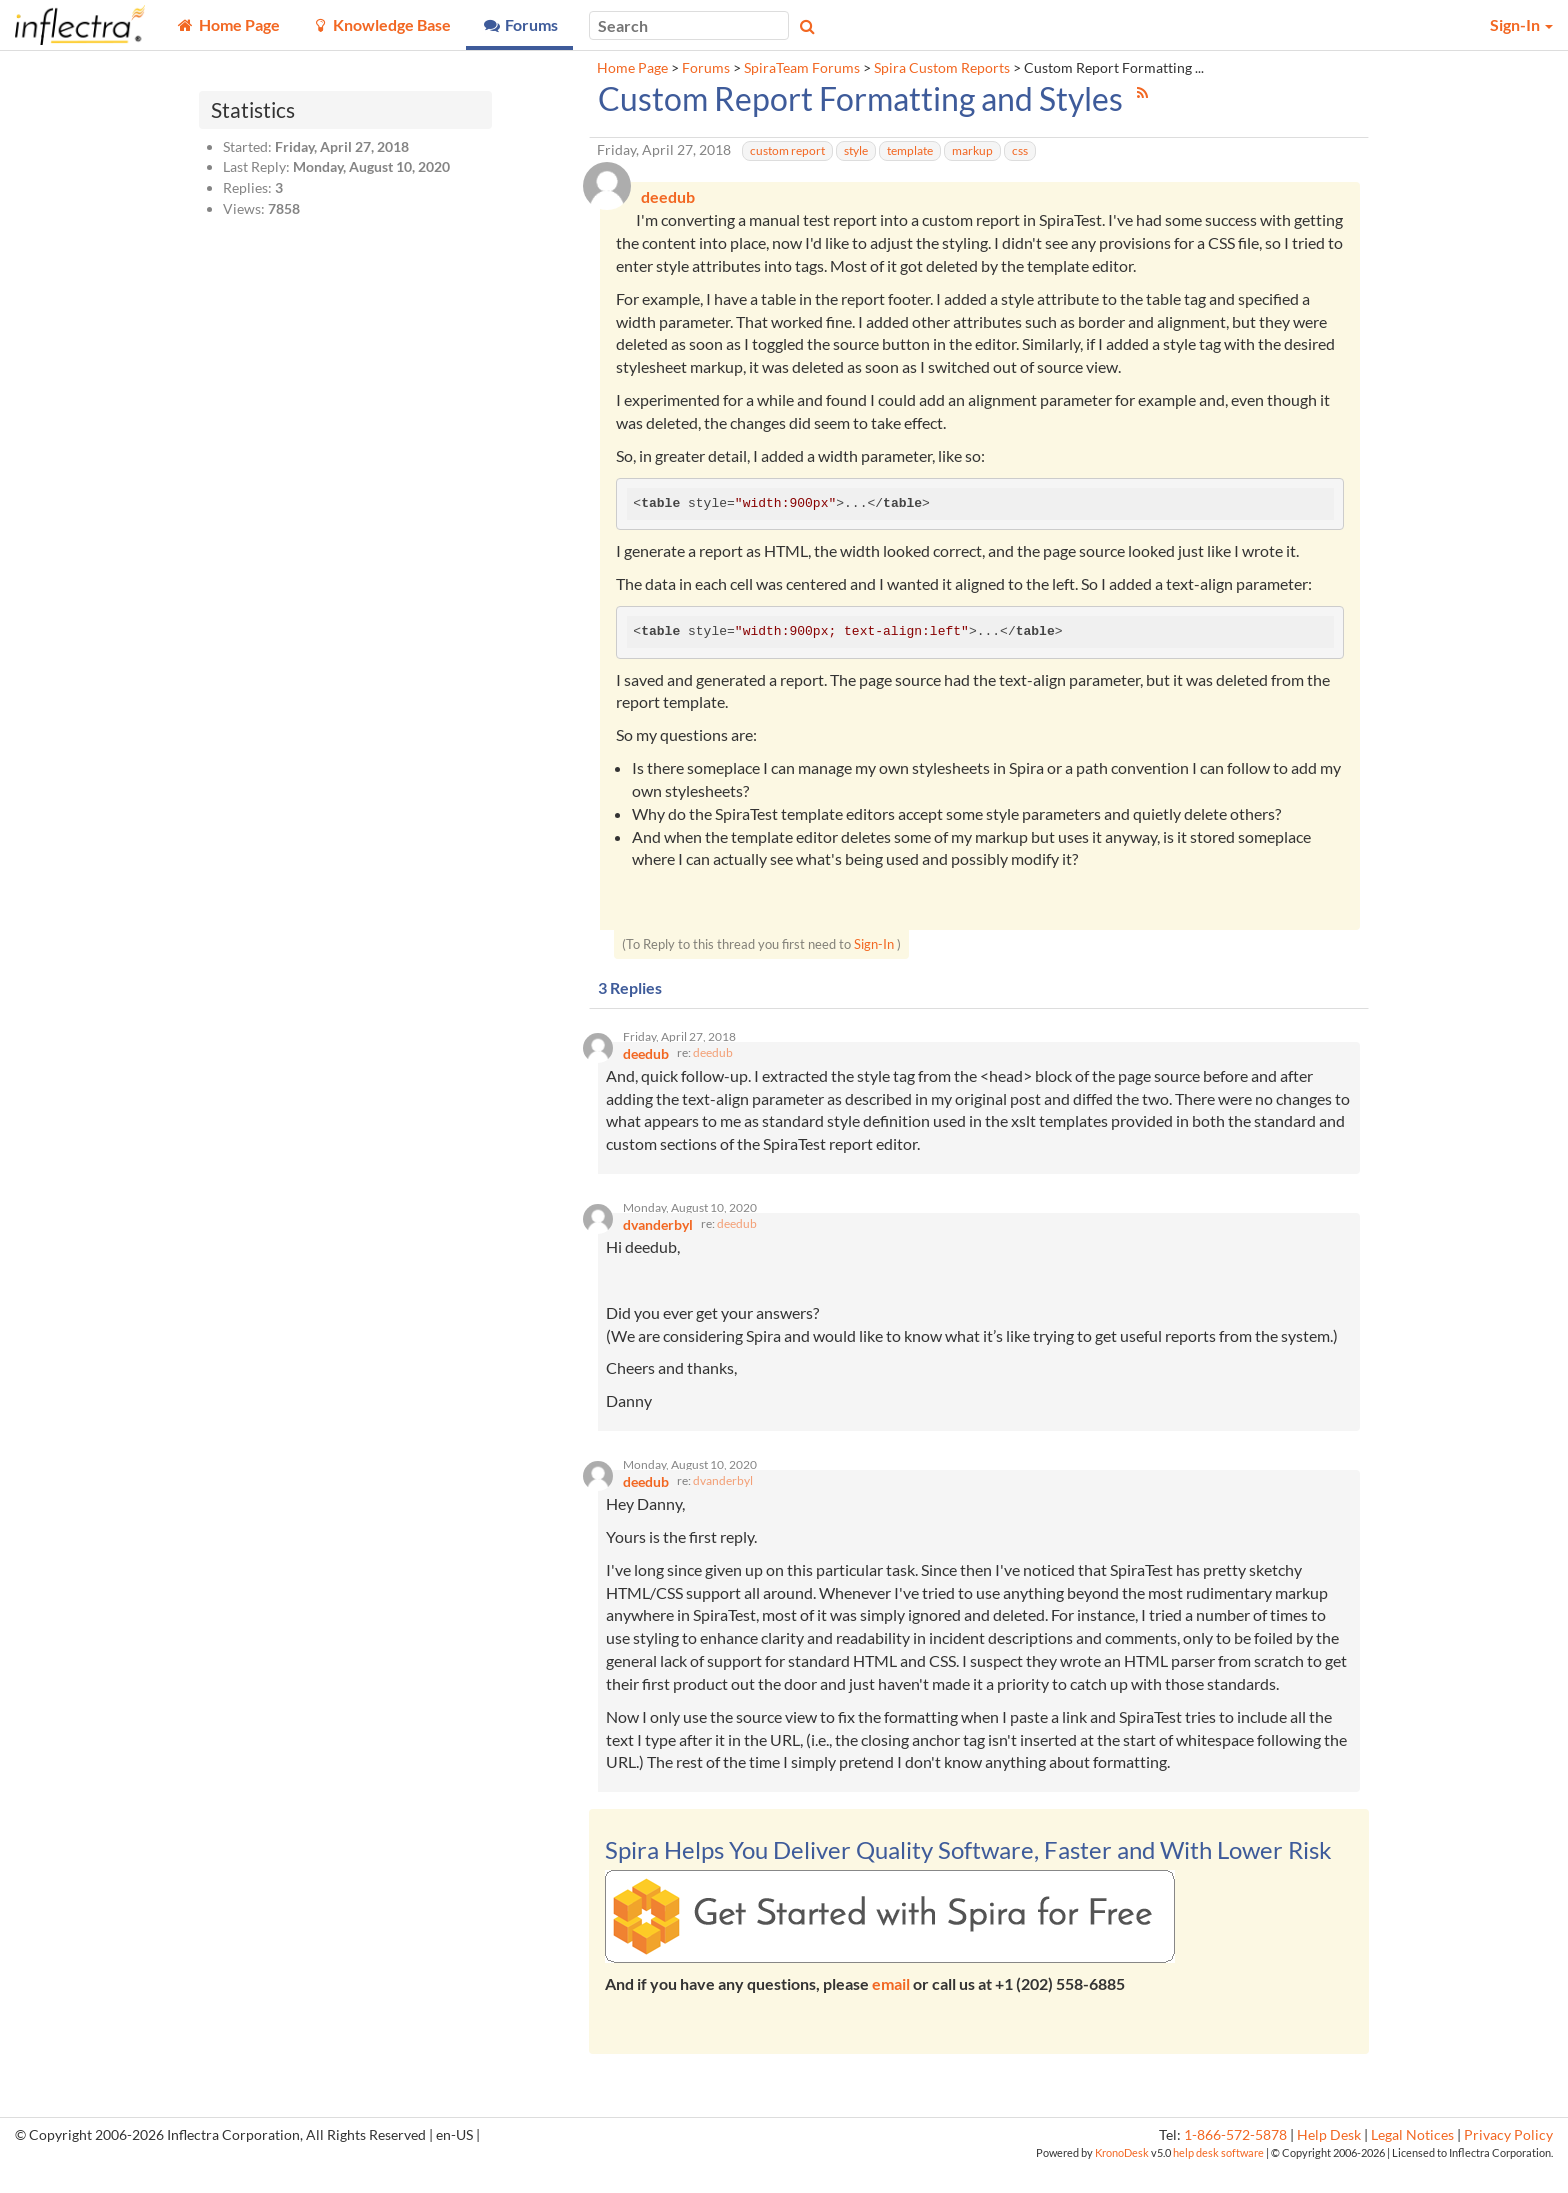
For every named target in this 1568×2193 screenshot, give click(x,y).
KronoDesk (1122, 2178)
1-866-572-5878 (1235, 2160)
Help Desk (1329, 2160)
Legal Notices (1412, 2160)
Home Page (632, 68)
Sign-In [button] (1521, 24)
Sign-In (874, 949)
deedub (713, 1064)
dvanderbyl (723, 1506)
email (891, 2008)
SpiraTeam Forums (802, 68)
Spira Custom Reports (942, 68)
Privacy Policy (1508, 2160)
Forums (706, 68)
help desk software (1218, 2178)
